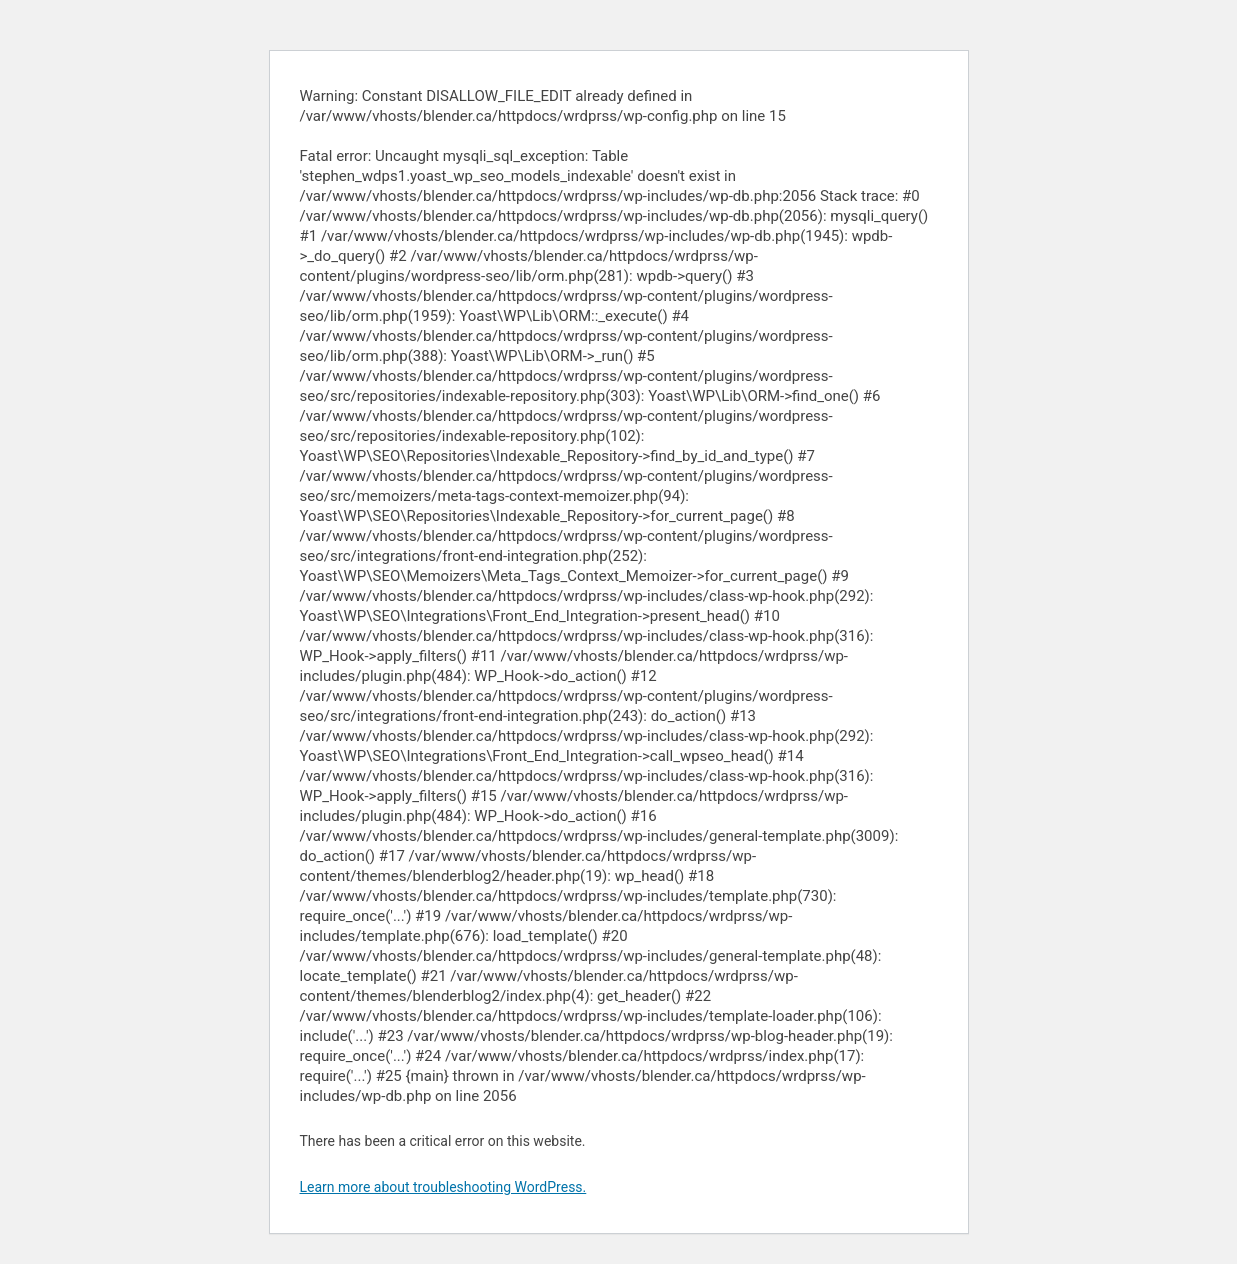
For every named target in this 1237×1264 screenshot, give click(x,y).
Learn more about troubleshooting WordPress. (443, 1187)
